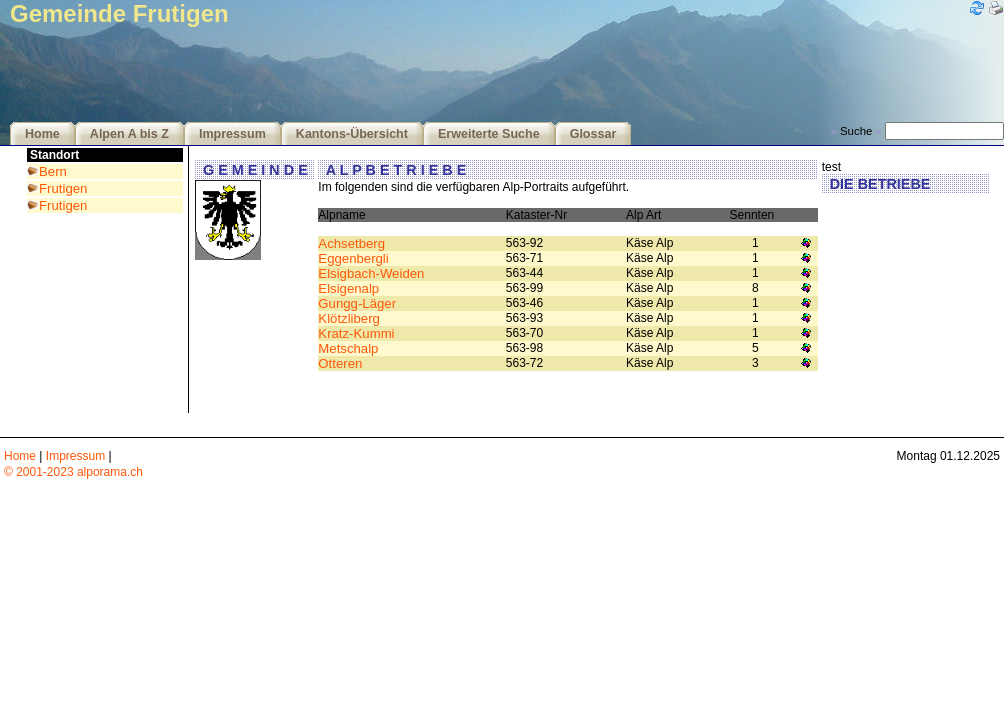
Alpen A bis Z (129, 134)
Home (42, 134)
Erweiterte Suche (489, 134)
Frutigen (63, 188)
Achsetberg (351, 243)
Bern (53, 171)
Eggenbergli (353, 258)
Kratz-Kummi (356, 333)
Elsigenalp (348, 288)
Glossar (593, 134)
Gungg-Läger (357, 303)
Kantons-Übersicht (352, 134)
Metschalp (348, 348)
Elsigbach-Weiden (371, 273)
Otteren (340, 363)
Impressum (232, 134)
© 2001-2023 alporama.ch (73, 472)
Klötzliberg (349, 318)
